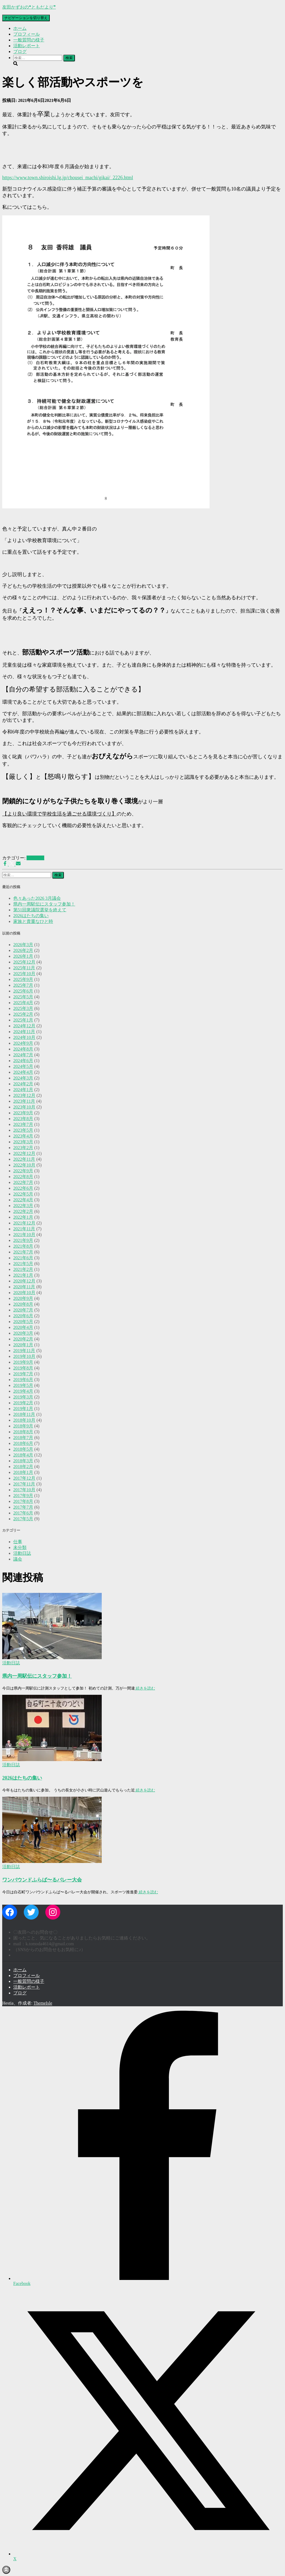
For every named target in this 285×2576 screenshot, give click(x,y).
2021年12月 (24, 1223)
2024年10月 (24, 1037)
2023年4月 (23, 1136)
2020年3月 (23, 1333)
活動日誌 (35, 858)
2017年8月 (23, 1501)
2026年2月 (23, 950)
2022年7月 (23, 1182)
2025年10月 (24, 973)
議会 (17, 1559)
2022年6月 (23, 1188)
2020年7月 (23, 1310)
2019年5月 (23, 1385)
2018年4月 (23, 1455)
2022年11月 (24, 1159)
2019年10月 (24, 1356)
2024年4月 (23, 1072)
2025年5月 (23, 996)
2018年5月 (23, 1449)
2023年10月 (24, 1107)
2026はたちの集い (31, 915)
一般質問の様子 (28, 40)
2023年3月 (23, 1141)
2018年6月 (23, 1443)
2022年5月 (23, 1194)
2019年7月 (23, 1373)
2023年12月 (24, 1095)
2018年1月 (23, 1472)
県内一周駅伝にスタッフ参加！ (44, 904)
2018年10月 (24, 1420)
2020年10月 (24, 1292)
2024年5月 (23, 1066)
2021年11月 (24, 1228)
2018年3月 (23, 1460)
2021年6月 (23, 1257)
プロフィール (26, 34)
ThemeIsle (42, 2003)
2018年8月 (23, 1431)
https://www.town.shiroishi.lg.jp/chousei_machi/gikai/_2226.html (67, 177)
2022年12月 (24, 1153)
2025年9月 (23, 979)
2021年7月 (23, 1252)
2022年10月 (24, 1165)
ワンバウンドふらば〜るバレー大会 (42, 1880)
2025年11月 (24, 967)
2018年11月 (24, 1414)
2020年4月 (23, 1327)
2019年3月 (23, 1397)
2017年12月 (24, 1478)
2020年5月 (23, 1321)
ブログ (20, 51)
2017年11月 (24, 1484)
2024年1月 (23, 1089)
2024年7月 (23, 1054)
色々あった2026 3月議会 (37, 898)
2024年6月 (23, 1060)
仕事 (17, 1541)
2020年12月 (24, 1281)
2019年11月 (24, 1350)
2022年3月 (23, 1205)
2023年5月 (23, 1130)
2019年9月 (23, 1362)
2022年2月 (23, 1211)
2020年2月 (23, 1339)
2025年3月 (23, 1008)
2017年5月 (23, 1518)
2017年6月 (23, 1513)
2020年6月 (23, 1315)
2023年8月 (23, 1118)
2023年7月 (23, 1124)
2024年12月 (24, 1025)
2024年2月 (23, 1083)
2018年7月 (23, 1437)
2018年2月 (23, 1466)
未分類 (20, 1547)
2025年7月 (23, 985)
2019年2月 (23, 1402)
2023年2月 (23, 1147)
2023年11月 (24, 1101)
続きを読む (145, 1688)
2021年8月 (23, 1246)
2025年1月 (23, 1020)
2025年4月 (23, 1002)
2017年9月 (23, 1495)
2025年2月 (23, 1014)
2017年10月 (24, 1489)
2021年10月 (24, 1234)
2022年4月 (23, 1199)
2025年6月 (23, 991)
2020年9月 (23, 1298)
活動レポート (26, 45)
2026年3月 (23, 944)
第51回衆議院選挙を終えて (39, 909)
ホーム (20, 28)
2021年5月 (23, 1263)
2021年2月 (23, 1269)
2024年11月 (24, 1031)
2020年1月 (23, 1344)
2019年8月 (23, 1368)
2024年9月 (23, 1043)
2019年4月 (23, 1391)
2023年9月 (23, 1112)
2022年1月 (23, 1217)
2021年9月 (23, 1240)
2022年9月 (23, 1170)
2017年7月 (23, 1507)
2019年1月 (23, 1408)
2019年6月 (23, 1379)
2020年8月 (23, 1304)
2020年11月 (24, 1286)
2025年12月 (24, 962)
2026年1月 (23, 956)
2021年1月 (23, 1275)
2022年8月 (23, 1176)
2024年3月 (23, 1078)
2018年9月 (23, 1426)
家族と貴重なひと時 (33, 921)
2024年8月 (23, 1049)
